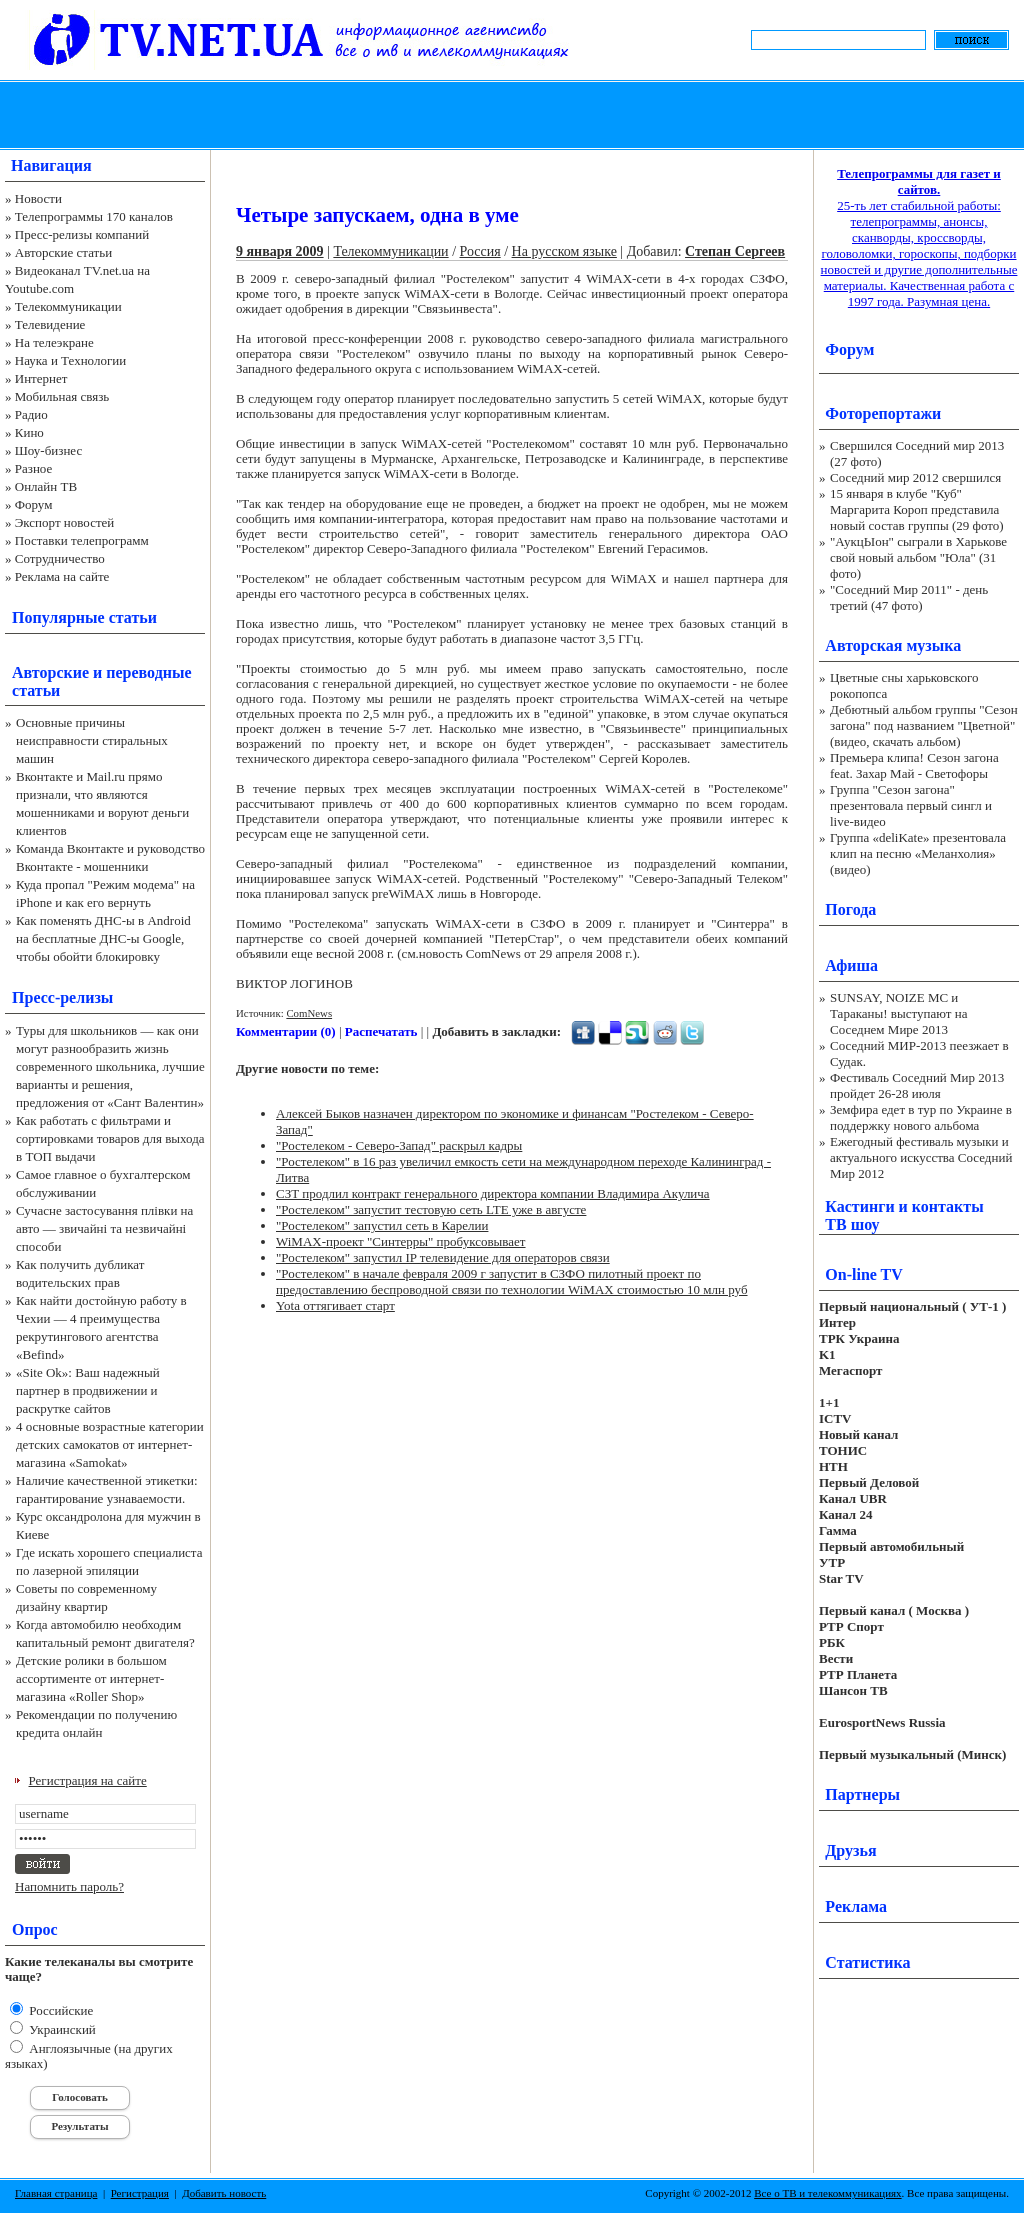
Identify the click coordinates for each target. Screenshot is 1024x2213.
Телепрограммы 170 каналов (94, 216)
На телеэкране (54, 342)
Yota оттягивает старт (335, 1305)
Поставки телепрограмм (82, 540)
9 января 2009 (280, 251)
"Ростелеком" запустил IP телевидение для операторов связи (443, 1257)
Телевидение (50, 324)
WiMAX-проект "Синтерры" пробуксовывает (401, 1241)
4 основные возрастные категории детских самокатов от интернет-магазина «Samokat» (110, 1444)
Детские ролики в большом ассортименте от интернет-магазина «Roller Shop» (91, 1678)
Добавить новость (224, 2193)
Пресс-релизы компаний (82, 234)
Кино (29, 432)
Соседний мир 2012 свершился (915, 477)
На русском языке (564, 251)
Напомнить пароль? (69, 1886)
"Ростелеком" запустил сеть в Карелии (382, 1225)
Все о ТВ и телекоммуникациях (827, 2193)
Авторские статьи (63, 252)
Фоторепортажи (883, 413)
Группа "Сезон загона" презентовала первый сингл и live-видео (911, 805)
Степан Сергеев (735, 251)
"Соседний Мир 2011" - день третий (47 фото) (909, 597)
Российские (59, 2010)
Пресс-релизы (62, 997)
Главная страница (56, 2193)
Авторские (50, 672)
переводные (148, 672)
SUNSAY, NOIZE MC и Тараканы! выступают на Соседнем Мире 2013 (898, 1013)
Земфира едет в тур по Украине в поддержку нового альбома (921, 1117)
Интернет (41, 378)
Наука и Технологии (70, 360)
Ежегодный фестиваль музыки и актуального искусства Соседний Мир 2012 (921, 1157)
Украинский (61, 2029)
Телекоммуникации (68, 306)
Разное (34, 468)
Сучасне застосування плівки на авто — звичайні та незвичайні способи (104, 1228)
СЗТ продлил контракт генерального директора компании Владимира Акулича (493, 1193)
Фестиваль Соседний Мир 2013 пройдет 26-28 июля (917, 1085)
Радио (31, 414)
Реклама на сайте (62, 576)
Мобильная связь (62, 396)
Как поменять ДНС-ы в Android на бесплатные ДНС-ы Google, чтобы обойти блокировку (103, 938)
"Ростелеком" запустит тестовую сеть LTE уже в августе (431, 1209)
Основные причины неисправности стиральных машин (92, 740)
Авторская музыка (893, 645)
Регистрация (140, 2193)
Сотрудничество (60, 558)
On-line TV (864, 1274)
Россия (480, 251)
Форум (34, 504)
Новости (38, 198)
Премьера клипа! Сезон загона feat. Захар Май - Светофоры (914, 765)
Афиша (851, 965)
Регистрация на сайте (88, 1780)
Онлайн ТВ (46, 486)
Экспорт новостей (65, 522)
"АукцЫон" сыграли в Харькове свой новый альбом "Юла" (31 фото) (918, 557)
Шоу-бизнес (48, 450)
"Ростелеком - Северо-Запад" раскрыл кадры (399, 1145)
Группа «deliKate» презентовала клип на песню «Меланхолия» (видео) (918, 853)
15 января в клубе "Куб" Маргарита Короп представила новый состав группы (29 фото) (917, 509)
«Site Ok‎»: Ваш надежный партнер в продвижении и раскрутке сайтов (88, 1390)
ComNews (309, 1013)
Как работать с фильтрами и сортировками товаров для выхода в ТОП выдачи (110, 1138)
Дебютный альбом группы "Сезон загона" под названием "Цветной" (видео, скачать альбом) (924, 725)
